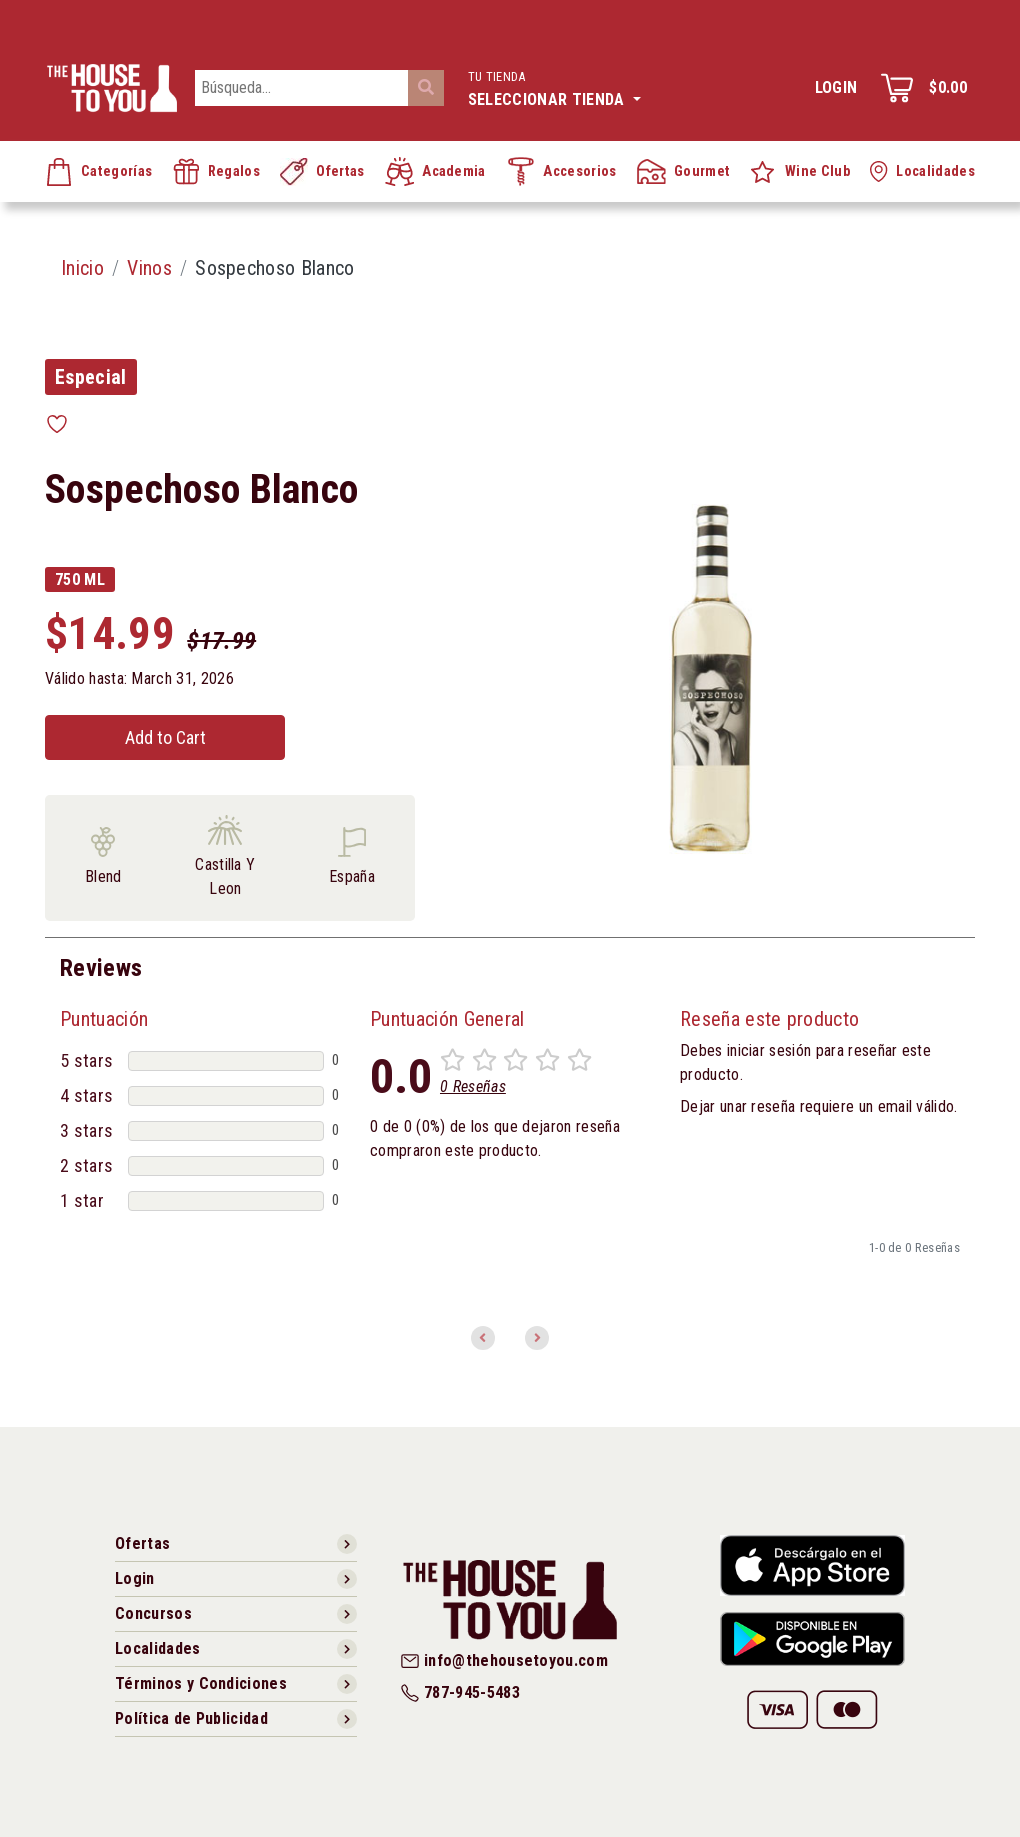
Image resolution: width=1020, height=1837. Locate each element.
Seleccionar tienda (554, 86)
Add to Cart (165, 737)
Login (836, 87)
